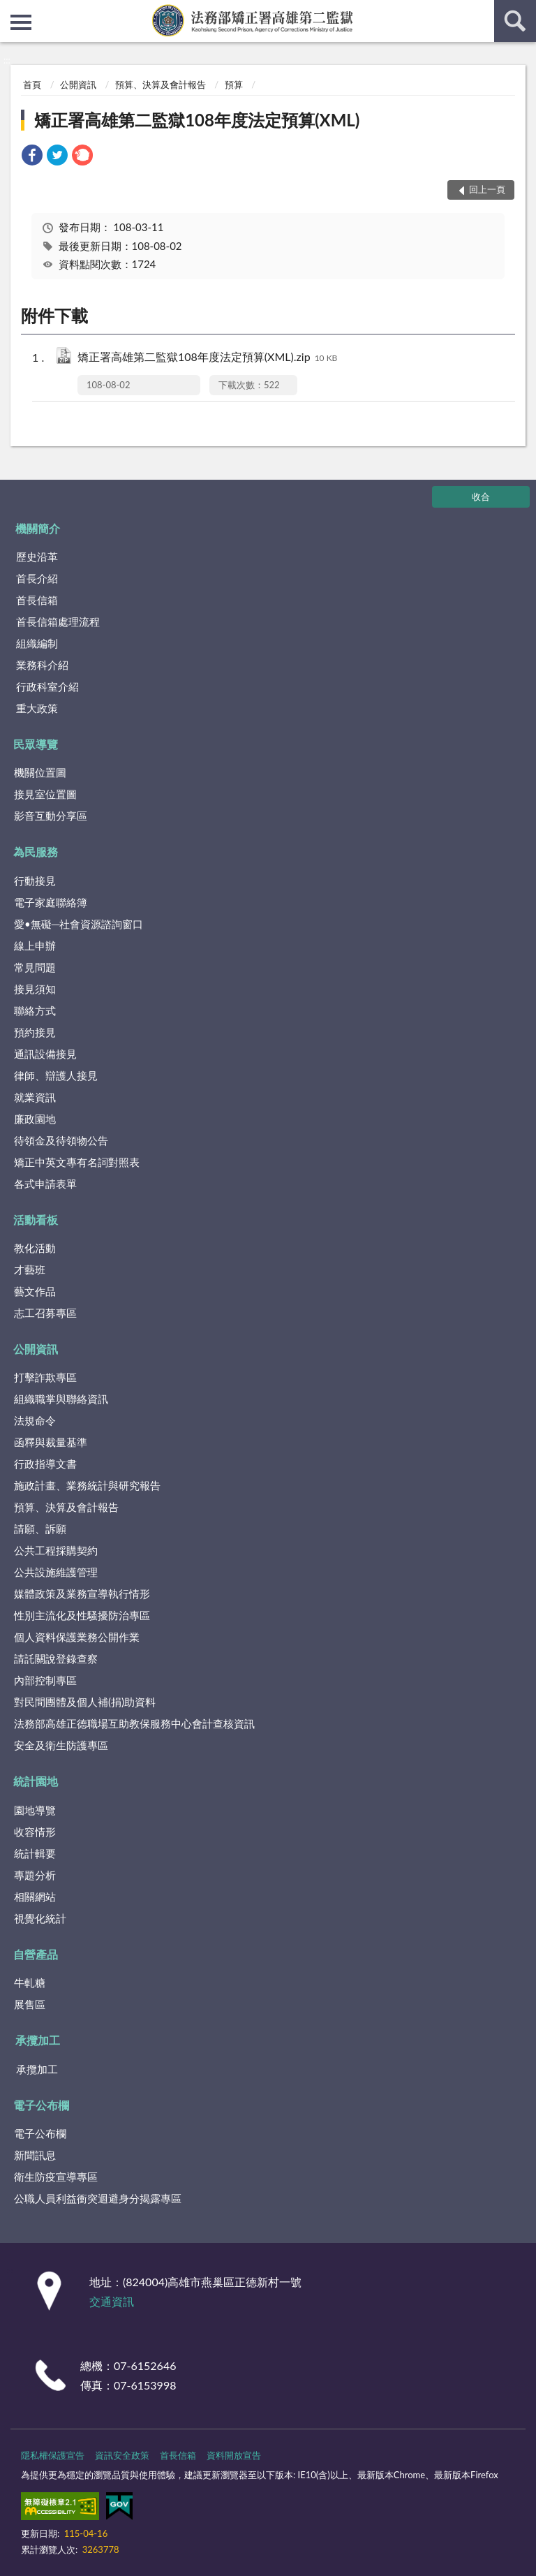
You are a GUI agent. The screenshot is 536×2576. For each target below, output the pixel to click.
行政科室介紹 (47, 686)
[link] (32, 157)
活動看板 (35, 1219)
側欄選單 (20, 22)
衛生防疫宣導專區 (56, 2176)
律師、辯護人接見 (56, 1075)
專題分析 (35, 1875)
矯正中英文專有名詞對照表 (77, 1162)
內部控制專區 (45, 1680)
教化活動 (35, 1248)
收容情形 (35, 1831)
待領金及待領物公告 (61, 1140)
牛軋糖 (29, 1982)
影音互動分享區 (50, 815)
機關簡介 (37, 528)
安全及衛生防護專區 (61, 1745)
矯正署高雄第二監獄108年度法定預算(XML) (196, 120)
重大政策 (37, 708)
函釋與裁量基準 (50, 1442)
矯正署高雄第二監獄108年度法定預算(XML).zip (207, 358)
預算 (234, 84)
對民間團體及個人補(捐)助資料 (85, 1701)
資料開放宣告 (234, 2455)
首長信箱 (37, 600)
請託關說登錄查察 (56, 1658)
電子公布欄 (41, 2105)
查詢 (515, 21)
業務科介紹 (42, 664)
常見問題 (35, 967)
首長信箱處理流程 (58, 621)
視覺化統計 (40, 1918)
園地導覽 (35, 1810)
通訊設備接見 (45, 1053)
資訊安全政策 (122, 2455)
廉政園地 (35, 1118)
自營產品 (35, 1954)
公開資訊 (78, 84)
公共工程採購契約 (56, 1550)
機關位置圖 (40, 772)
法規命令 (35, 1420)
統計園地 (35, 1781)
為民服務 (35, 851)
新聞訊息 (35, 2155)
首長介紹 (37, 578)
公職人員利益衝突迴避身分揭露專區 (97, 2198)
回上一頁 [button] (487, 189)
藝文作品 (35, 1291)
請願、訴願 (40, 1528)
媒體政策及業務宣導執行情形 (82, 1593)
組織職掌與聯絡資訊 (61, 1398)
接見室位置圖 (45, 794)
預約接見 (35, 1032)
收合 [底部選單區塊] (481, 496)
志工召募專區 (45, 1313)
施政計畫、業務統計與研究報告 (87, 1485)
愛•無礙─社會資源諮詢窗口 (78, 924)
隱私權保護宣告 (52, 2455)
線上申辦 (35, 945)
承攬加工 (37, 2040)
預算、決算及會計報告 (160, 84)
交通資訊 (111, 2301)
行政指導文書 (45, 1463)
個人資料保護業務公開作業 (77, 1637)
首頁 (32, 84)
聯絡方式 (35, 1010)
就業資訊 (35, 1097)
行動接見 (35, 880)
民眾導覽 (35, 744)
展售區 (29, 2004)
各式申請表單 (45, 1183)
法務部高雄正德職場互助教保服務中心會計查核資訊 (134, 1723)
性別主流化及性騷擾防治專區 (82, 1615)
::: (11, 10)
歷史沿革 (37, 556)
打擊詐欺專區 (45, 1377)
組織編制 (37, 643)
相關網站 (35, 1896)
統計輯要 (35, 1853)
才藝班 (29, 1269)
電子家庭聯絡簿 (50, 902)
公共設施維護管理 (56, 1572)
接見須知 (35, 988)
